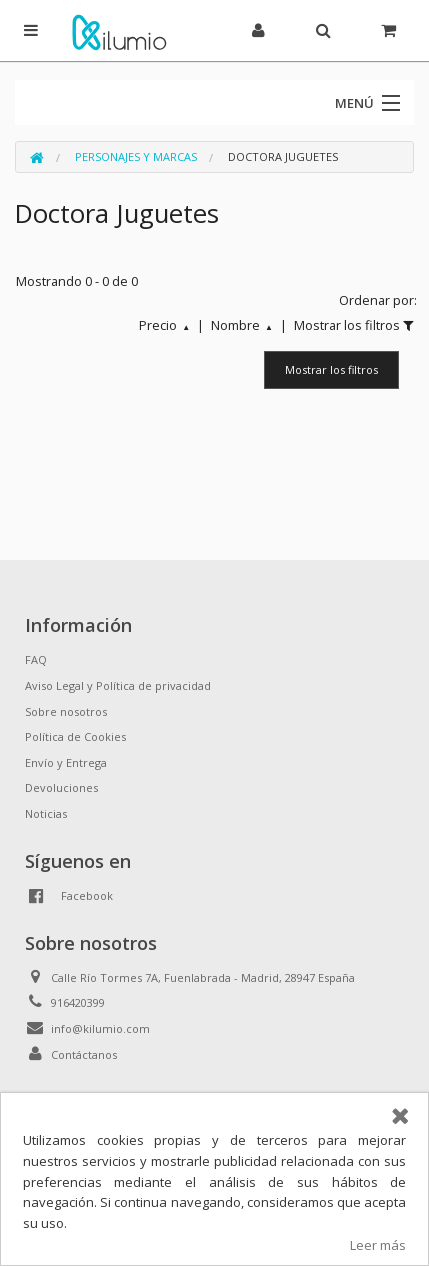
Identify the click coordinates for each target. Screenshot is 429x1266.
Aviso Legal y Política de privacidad (118, 685)
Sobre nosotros (66, 711)
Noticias (46, 813)
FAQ (36, 659)
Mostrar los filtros (331, 369)
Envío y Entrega (66, 762)
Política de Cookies (75, 736)
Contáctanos (84, 1054)
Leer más (378, 1245)
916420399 (78, 1002)
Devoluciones (61, 787)
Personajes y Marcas (136, 156)
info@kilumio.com (100, 1028)
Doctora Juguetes (283, 156)
